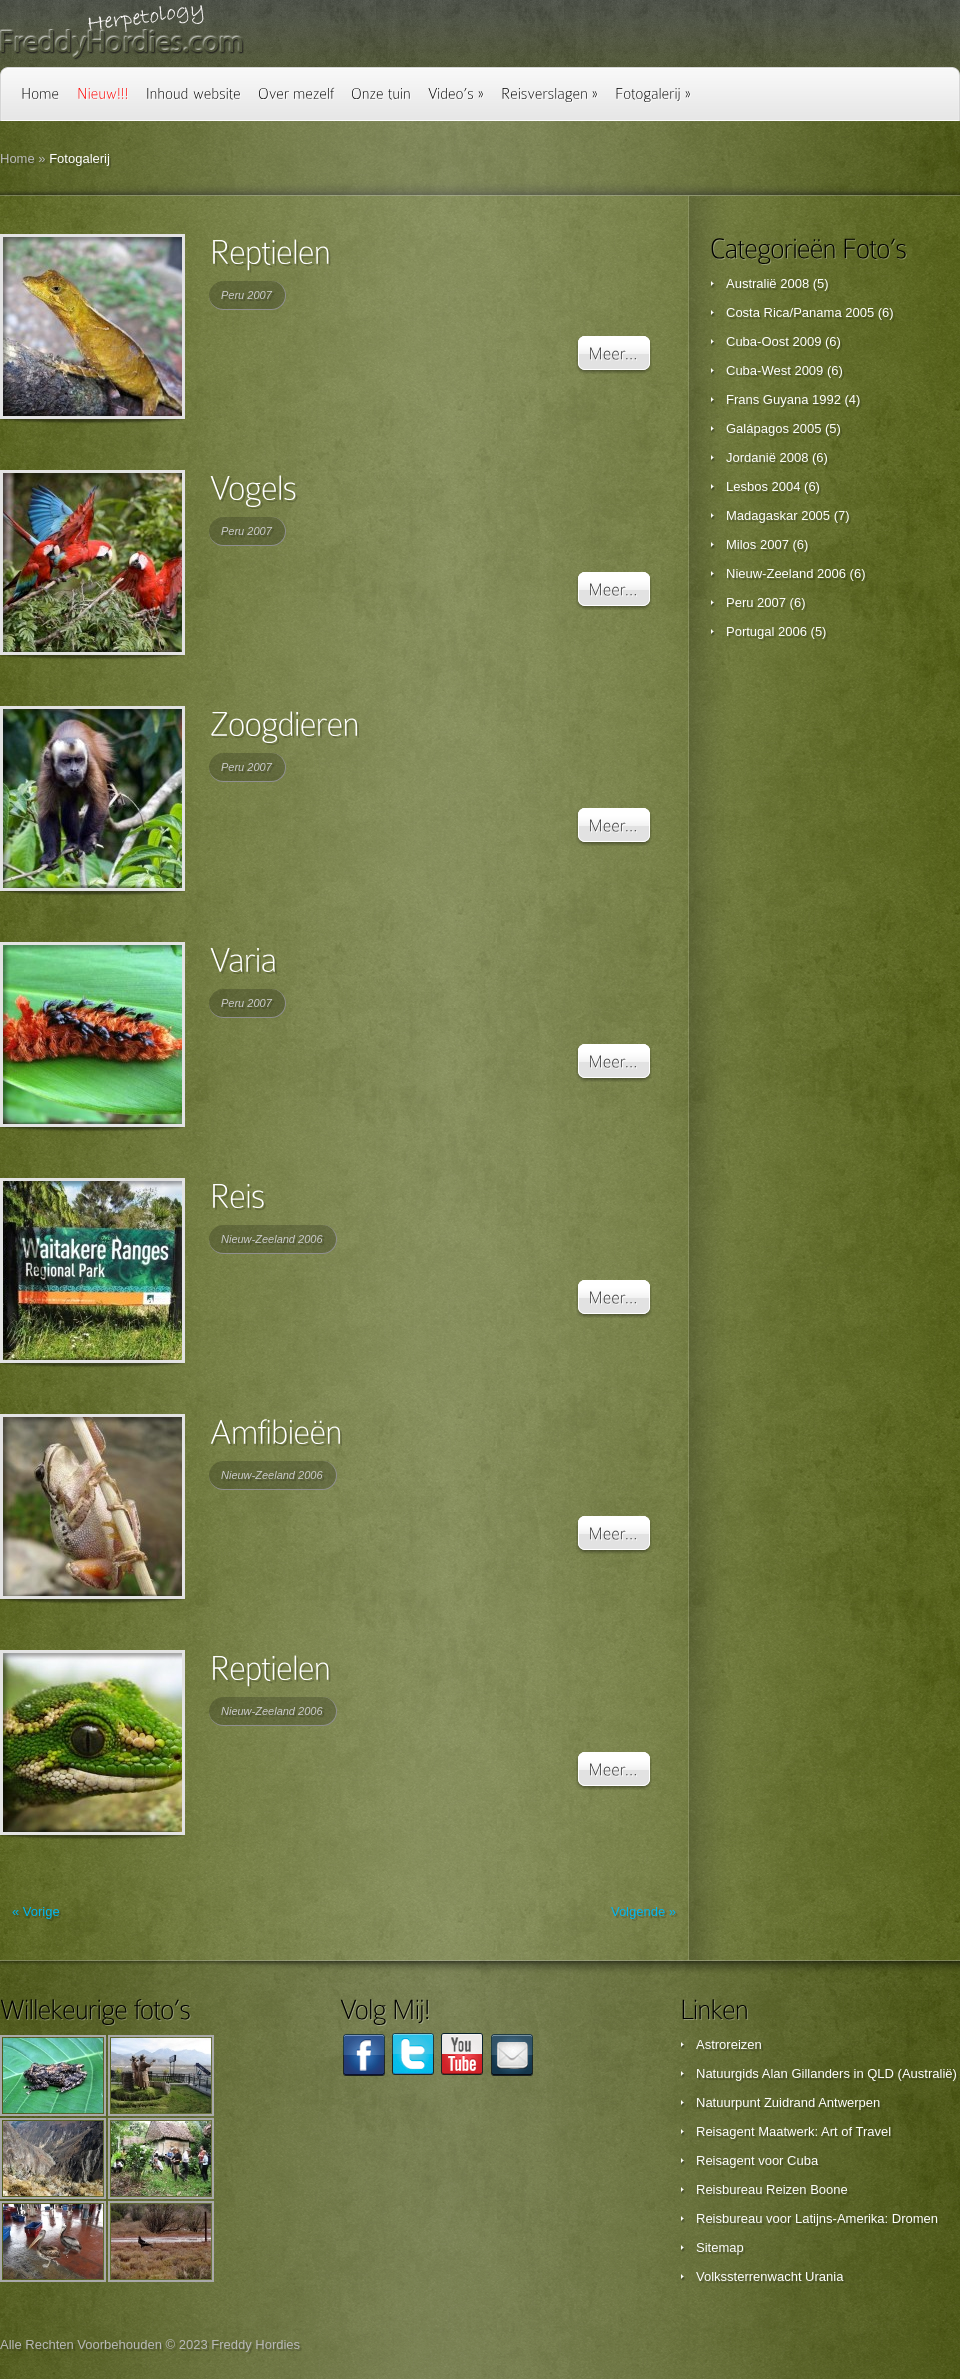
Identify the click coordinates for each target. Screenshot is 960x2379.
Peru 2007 (246, 295)
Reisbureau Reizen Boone (772, 2189)
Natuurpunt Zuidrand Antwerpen (788, 2102)
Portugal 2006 (766, 631)
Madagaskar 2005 (778, 515)
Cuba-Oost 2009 (773, 341)
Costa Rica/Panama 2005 (800, 312)
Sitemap (720, 2247)
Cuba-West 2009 (774, 370)
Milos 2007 (757, 544)
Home (17, 158)
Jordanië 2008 (767, 457)
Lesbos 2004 (763, 486)
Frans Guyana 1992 (783, 399)
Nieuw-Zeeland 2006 (272, 1239)
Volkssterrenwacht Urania (769, 2276)
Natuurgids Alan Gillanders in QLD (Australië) (826, 2073)
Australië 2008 (767, 283)
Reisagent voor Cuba (757, 2160)
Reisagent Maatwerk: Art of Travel (793, 2131)
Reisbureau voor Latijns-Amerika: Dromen (817, 2218)
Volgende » (643, 1911)
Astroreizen (729, 2044)
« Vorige (36, 1911)
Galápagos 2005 (773, 428)
